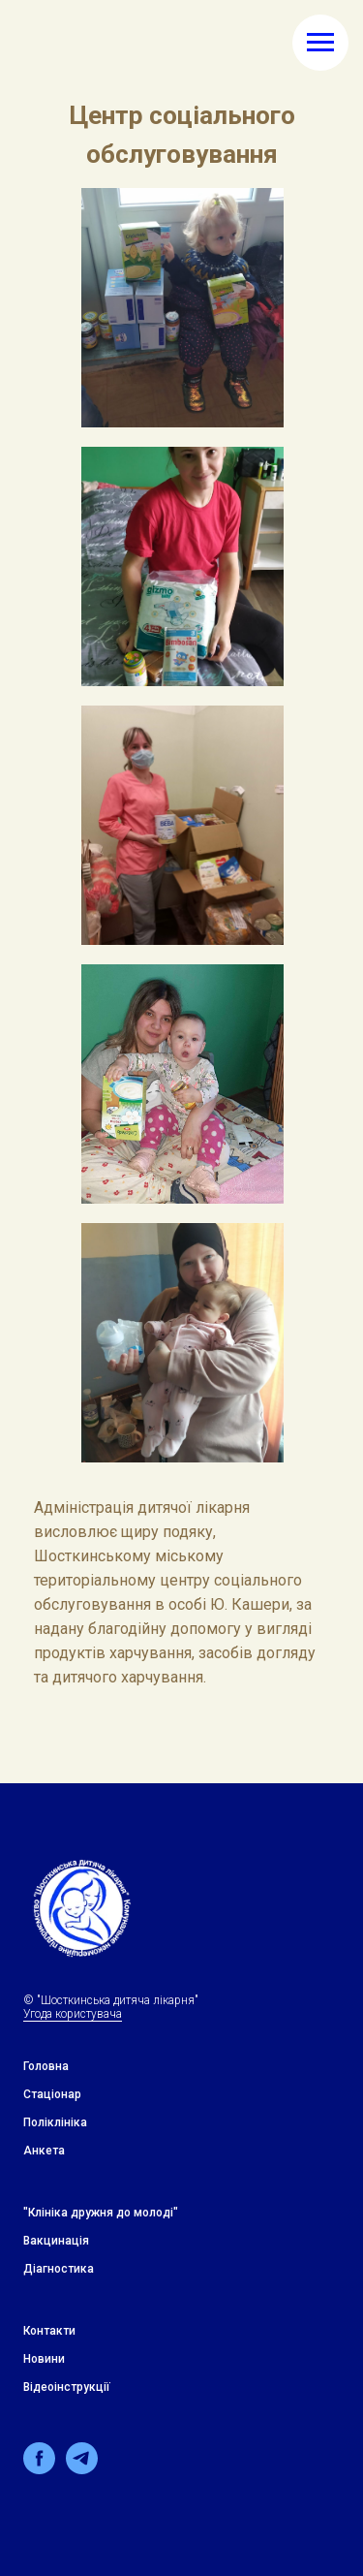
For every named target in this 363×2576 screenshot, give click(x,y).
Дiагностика (58, 2269)
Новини (44, 2359)
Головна (46, 2066)
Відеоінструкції (66, 2387)
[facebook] (39, 2469)
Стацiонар (52, 2094)
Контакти (49, 2331)
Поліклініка (55, 2122)
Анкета (44, 2150)
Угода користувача (72, 2014)
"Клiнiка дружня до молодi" (100, 2212)
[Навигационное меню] (320, 42)
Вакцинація (56, 2240)
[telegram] (82, 2469)
